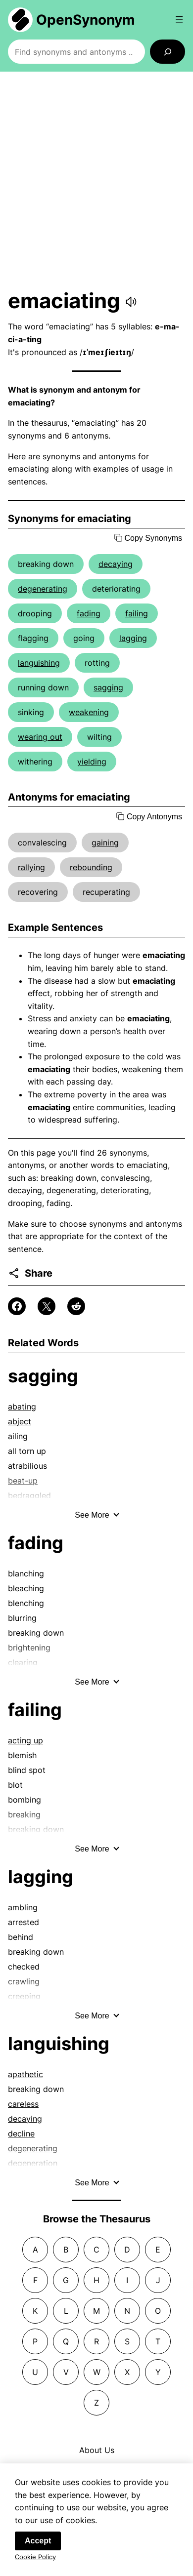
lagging (133, 638)
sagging (108, 687)
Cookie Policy (35, 2560)
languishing (39, 663)
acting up (25, 1740)
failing (136, 613)
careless (23, 2104)
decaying (115, 564)
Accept (38, 2543)
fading (88, 613)
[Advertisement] (96, 179)
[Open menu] (179, 20)
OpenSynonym (85, 19)
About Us (96, 2450)
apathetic (25, 2074)
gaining (105, 842)
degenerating (42, 589)
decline (21, 2133)
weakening (89, 712)
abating (22, 1406)
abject (19, 1421)
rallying (31, 867)
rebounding (91, 867)
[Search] (167, 52)
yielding (91, 761)
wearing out (40, 737)
